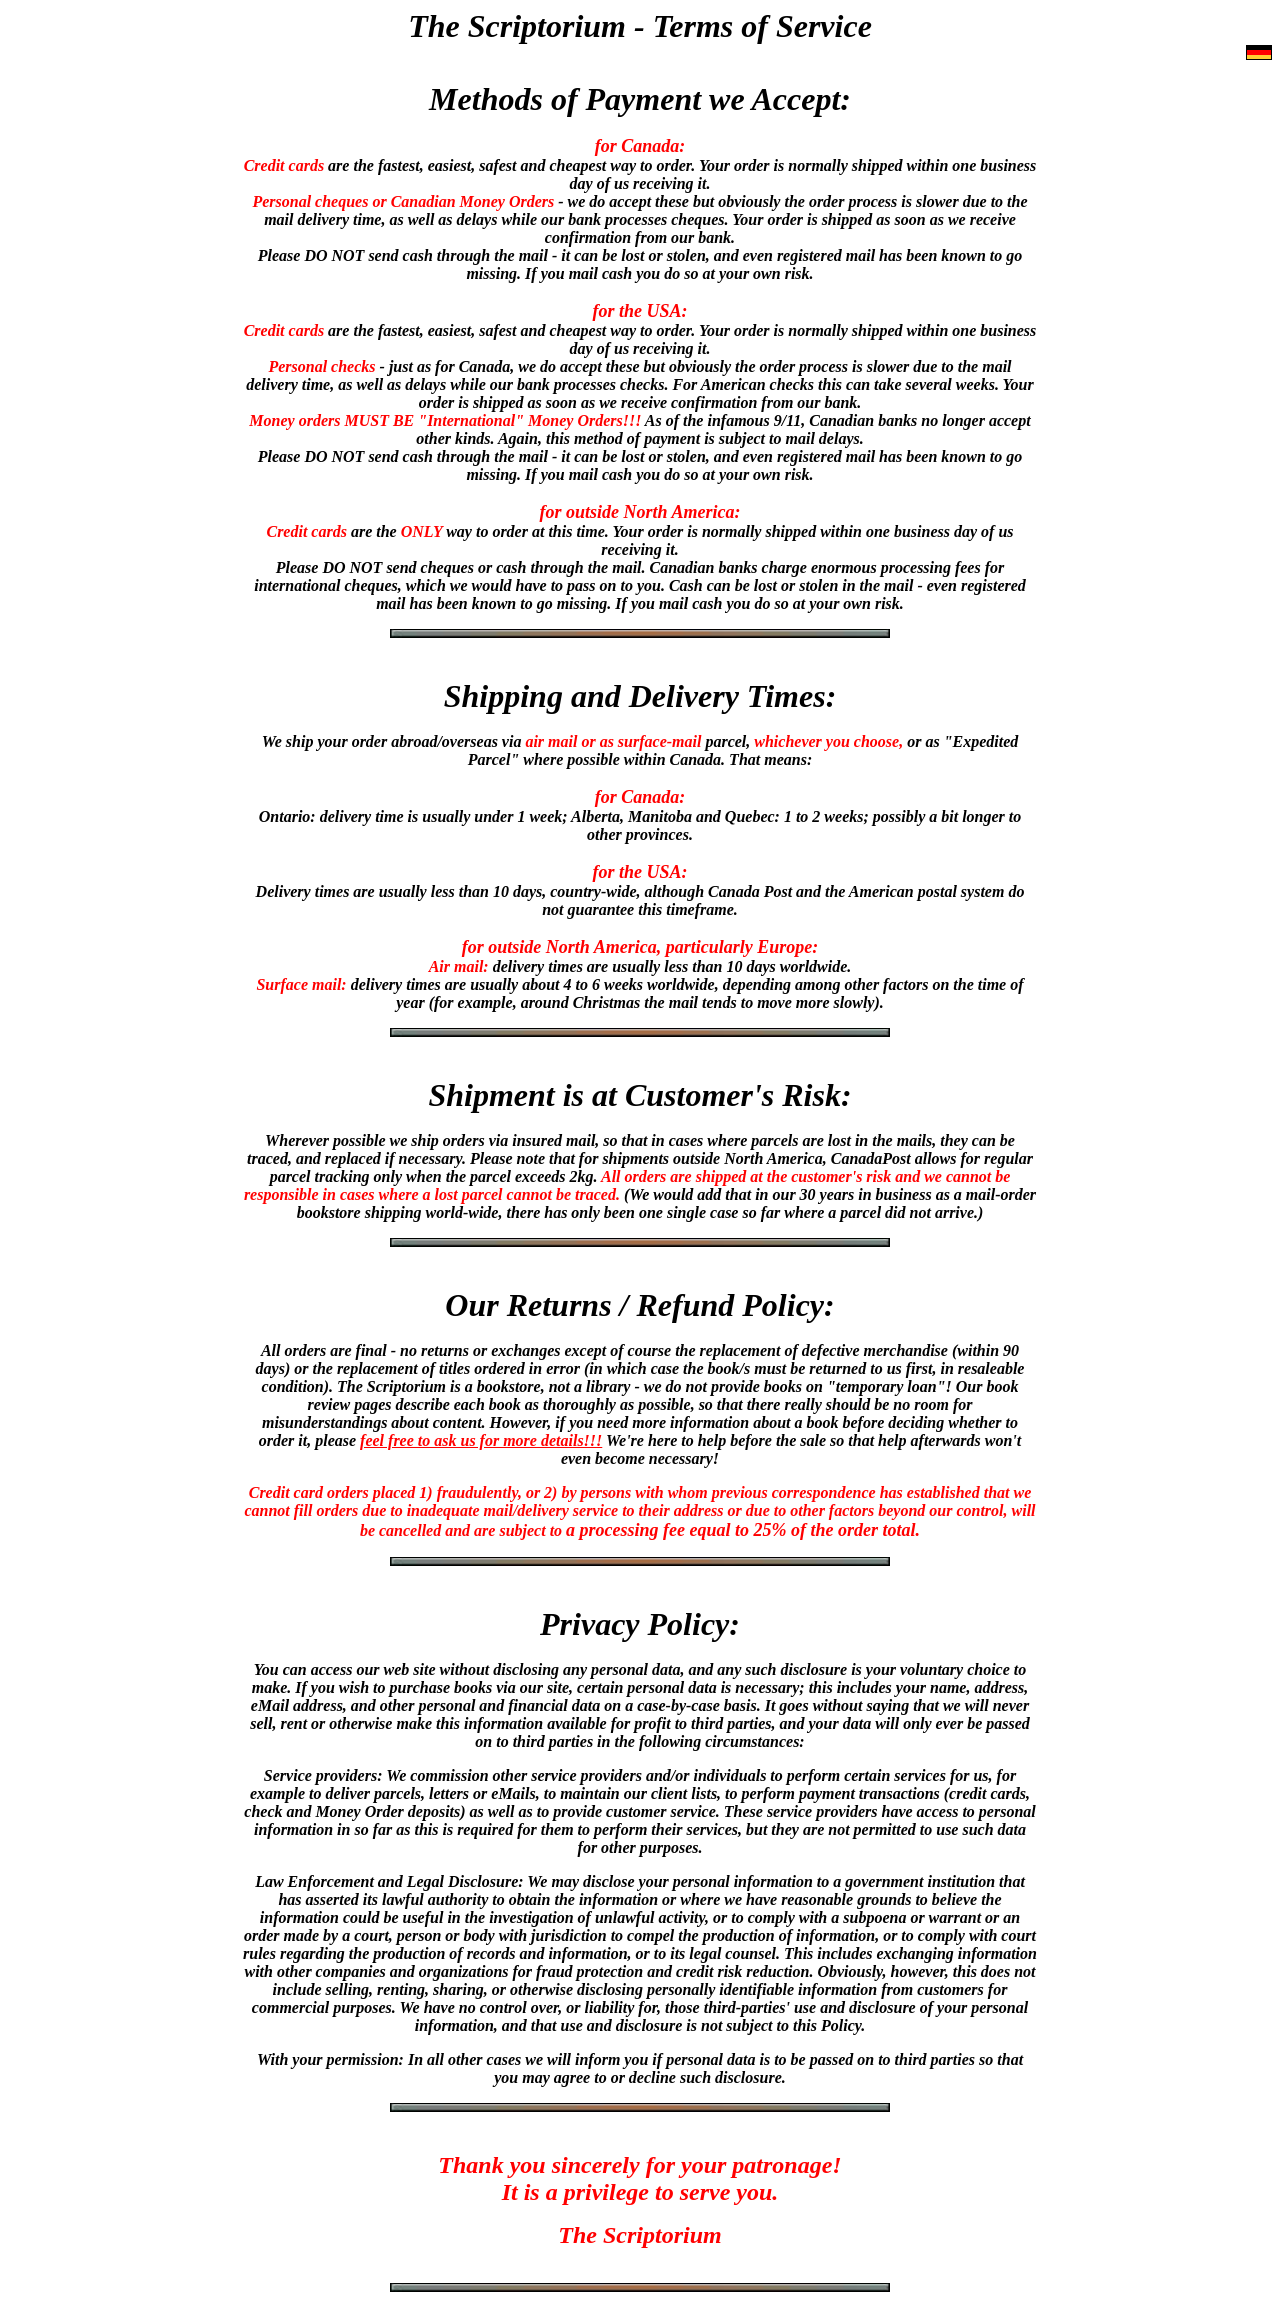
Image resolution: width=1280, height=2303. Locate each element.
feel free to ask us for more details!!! (481, 1440)
